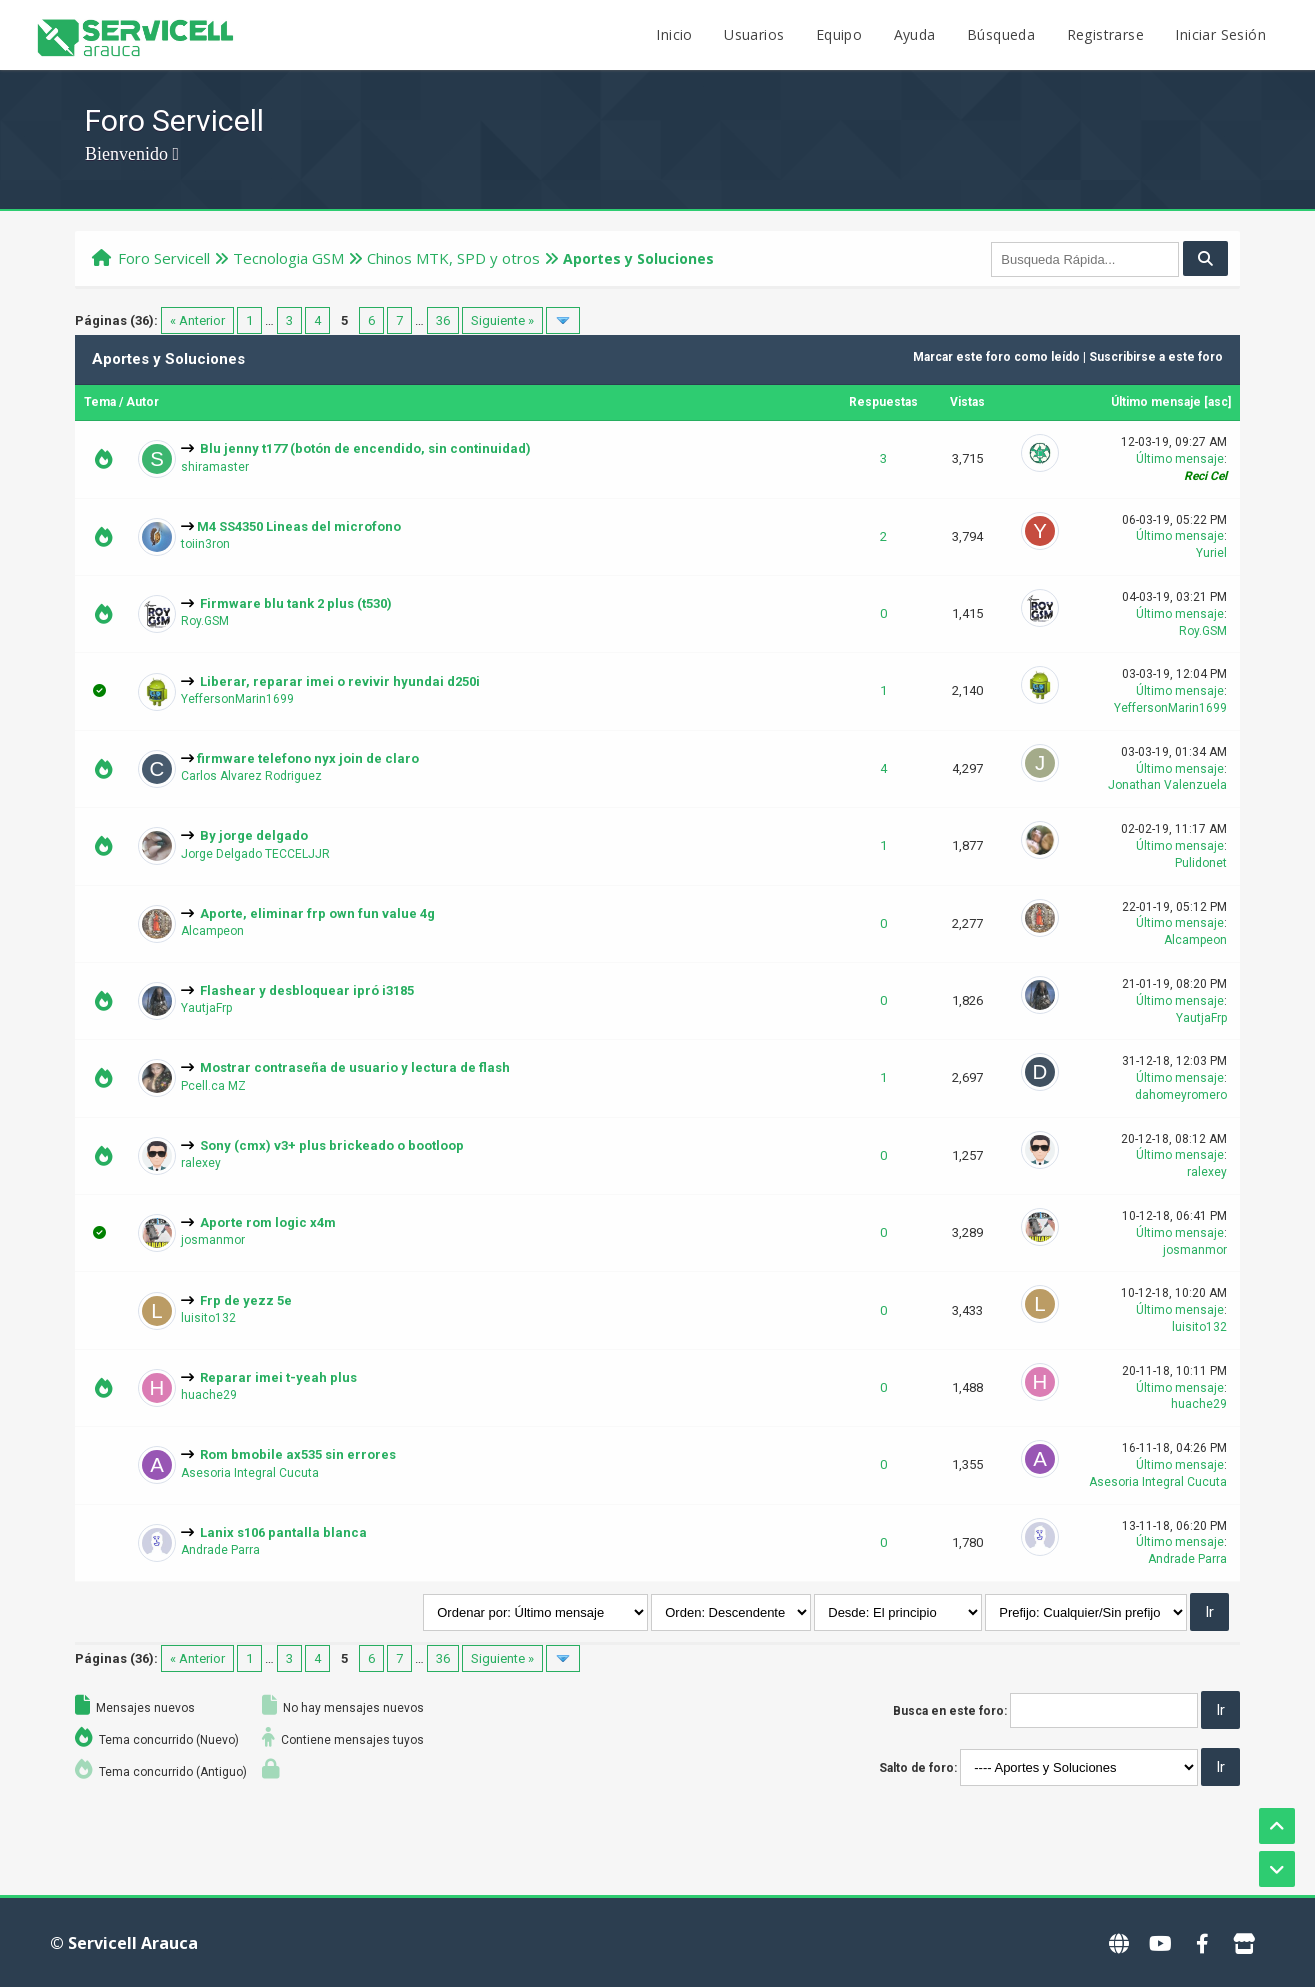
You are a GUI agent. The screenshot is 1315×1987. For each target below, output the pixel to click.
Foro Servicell (164, 258)
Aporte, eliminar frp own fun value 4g (317, 913)
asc (1218, 402)
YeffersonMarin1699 (237, 699)
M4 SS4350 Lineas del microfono (299, 526)
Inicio (674, 34)
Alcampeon (212, 931)
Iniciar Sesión (1220, 34)
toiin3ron (205, 544)
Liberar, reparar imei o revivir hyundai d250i (340, 681)
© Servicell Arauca (124, 1943)
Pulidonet (1201, 863)
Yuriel (1211, 553)
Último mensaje (1156, 402)
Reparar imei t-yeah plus (278, 1377)
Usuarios (754, 34)
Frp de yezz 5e (246, 1300)
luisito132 (208, 1318)
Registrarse (1105, 34)
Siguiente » (502, 320)
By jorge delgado (254, 835)
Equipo (839, 34)
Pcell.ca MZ (213, 1086)
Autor (142, 402)
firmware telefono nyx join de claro (308, 758)
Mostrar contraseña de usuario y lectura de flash (355, 1067)
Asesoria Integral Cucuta (250, 1473)
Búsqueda (1001, 34)
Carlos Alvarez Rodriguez (251, 776)
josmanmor (213, 1240)
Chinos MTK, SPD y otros (453, 258)
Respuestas (883, 402)
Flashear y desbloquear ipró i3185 (307, 990)
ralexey (201, 1163)
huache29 (209, 1395)
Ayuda (915, 34)
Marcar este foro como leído (996, 357)
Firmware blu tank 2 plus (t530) (296, 603)
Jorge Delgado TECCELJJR (255, 854)
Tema (100, 402)
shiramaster (215, 467)
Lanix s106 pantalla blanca (283, 1532)
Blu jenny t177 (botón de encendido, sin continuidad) (365, 448)
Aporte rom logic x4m (268, 1222)
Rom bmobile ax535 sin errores (298, 1454)
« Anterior (197, 320)
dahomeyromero (1181, 1095)
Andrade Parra (220, 1550)
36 (443, 320)
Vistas (967, 402)
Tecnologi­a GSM (288, 258)
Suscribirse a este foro (1156, 357)
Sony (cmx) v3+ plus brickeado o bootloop (332, 1145)
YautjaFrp (206, 1008)
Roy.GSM (205, 621)
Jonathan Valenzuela (1167, 785)
